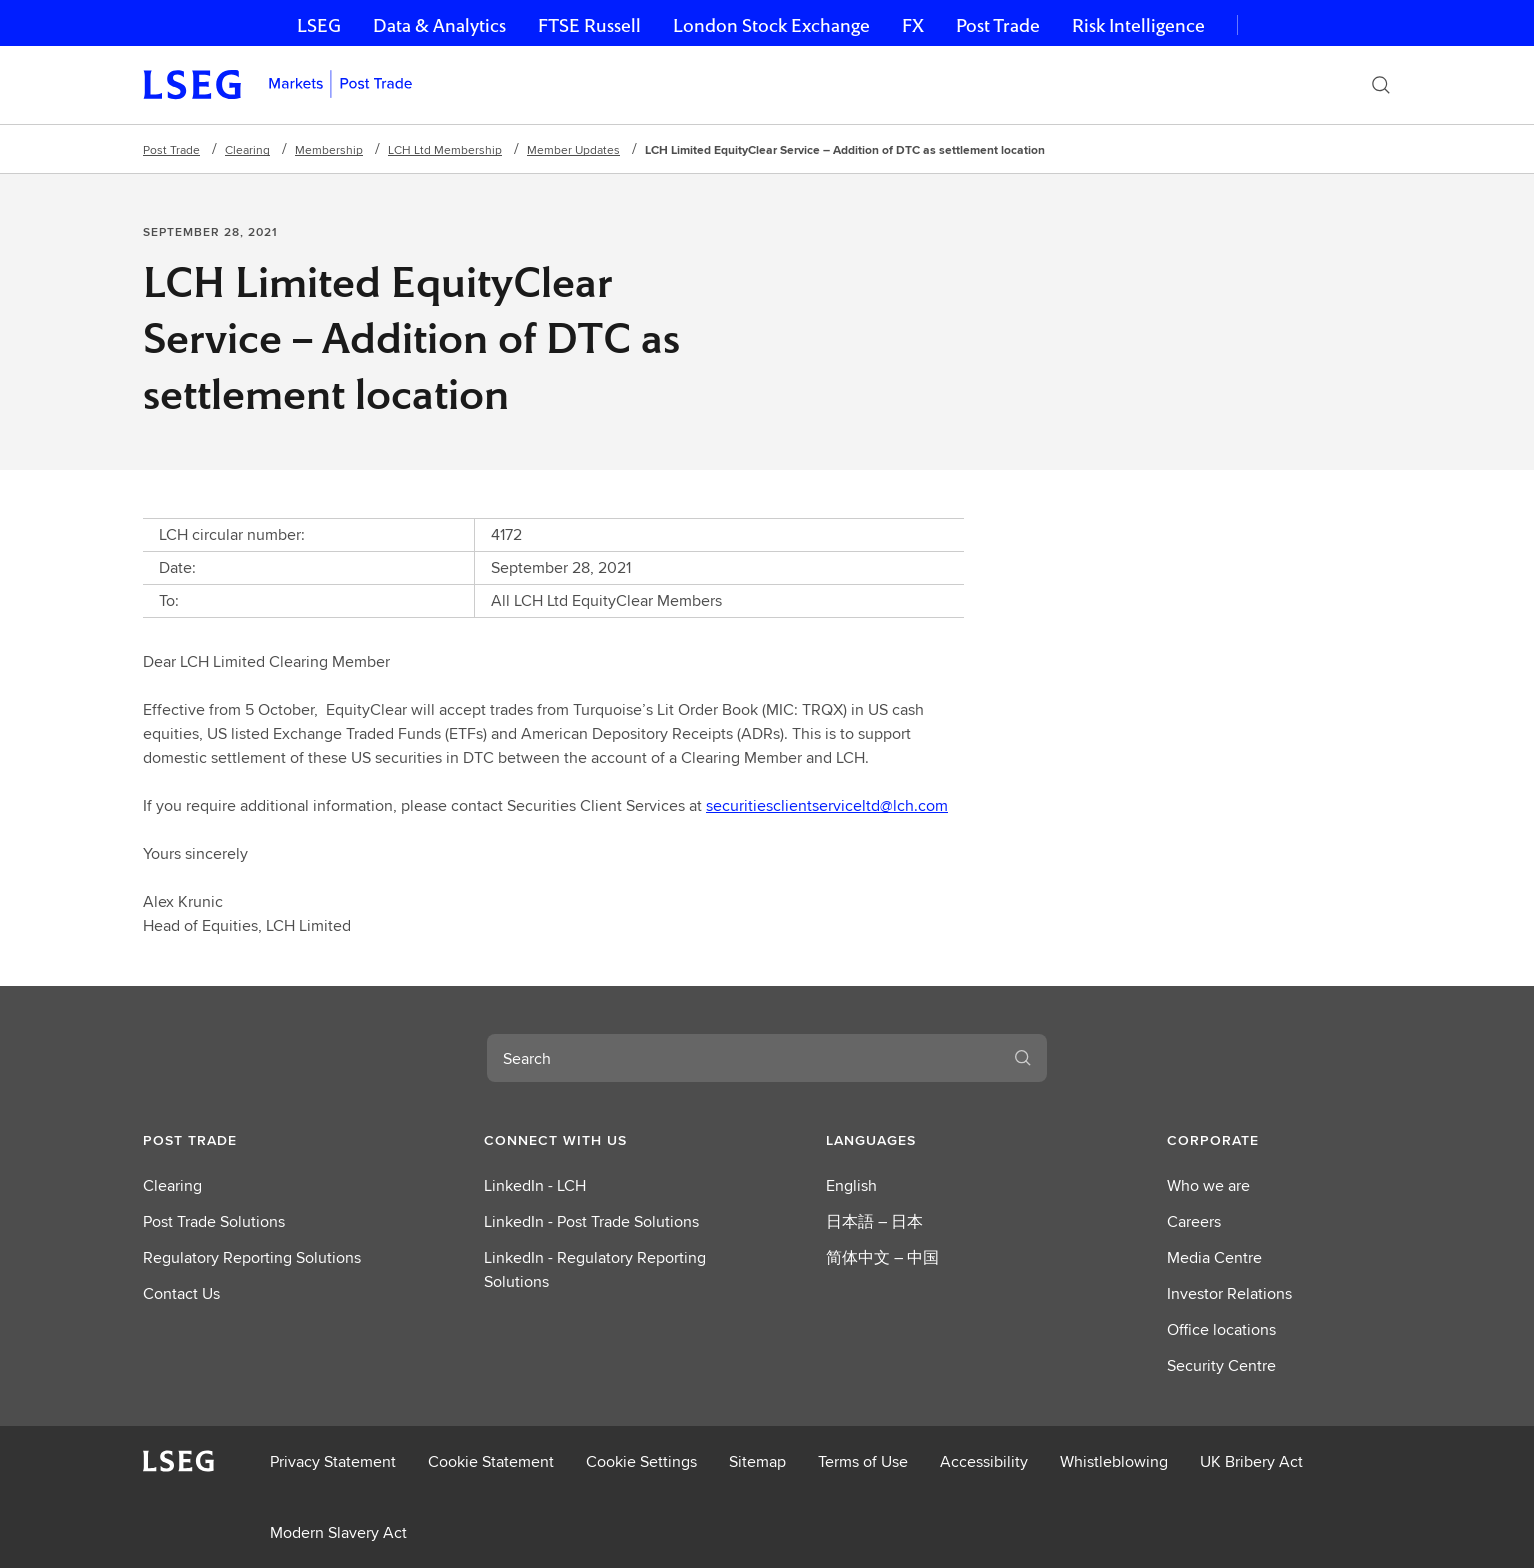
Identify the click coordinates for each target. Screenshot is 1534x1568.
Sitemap (757, 1461)
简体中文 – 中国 (882, 1257)
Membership (329, 149)
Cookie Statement (491, 1461)
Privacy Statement (333, 1461)
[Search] (1381, 85)
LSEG (319, 25)
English (851, 1185)
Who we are (1208, 1185)
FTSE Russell (589, 25)
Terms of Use (863, 1461)
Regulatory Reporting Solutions (252, 1257)
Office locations (1221, 1329)
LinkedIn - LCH (535, 1185)
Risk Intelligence (1138, 25)
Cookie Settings (641, 1461)
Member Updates (573, 149)
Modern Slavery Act (338, 1532)
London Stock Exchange (771, 25)
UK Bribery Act (1251, 1461)
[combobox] (743, 1058)
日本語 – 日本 (874, 1221)
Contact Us (181, 1293)
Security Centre (1221, 1365)
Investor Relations (1229, 1293)
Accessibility (984, 1461)
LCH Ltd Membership (445, 149)
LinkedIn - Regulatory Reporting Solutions (595, 1269)
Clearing (247, 149)
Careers (1194, 1221)
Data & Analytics (439, 25)
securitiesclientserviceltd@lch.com (827, 805)
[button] (255, 1140)
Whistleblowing (1114, 1461)
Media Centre (1214, 1257)
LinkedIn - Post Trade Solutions (591, 1221)
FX (913, 25)
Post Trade (998, 25)
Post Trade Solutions (214, 1221)
